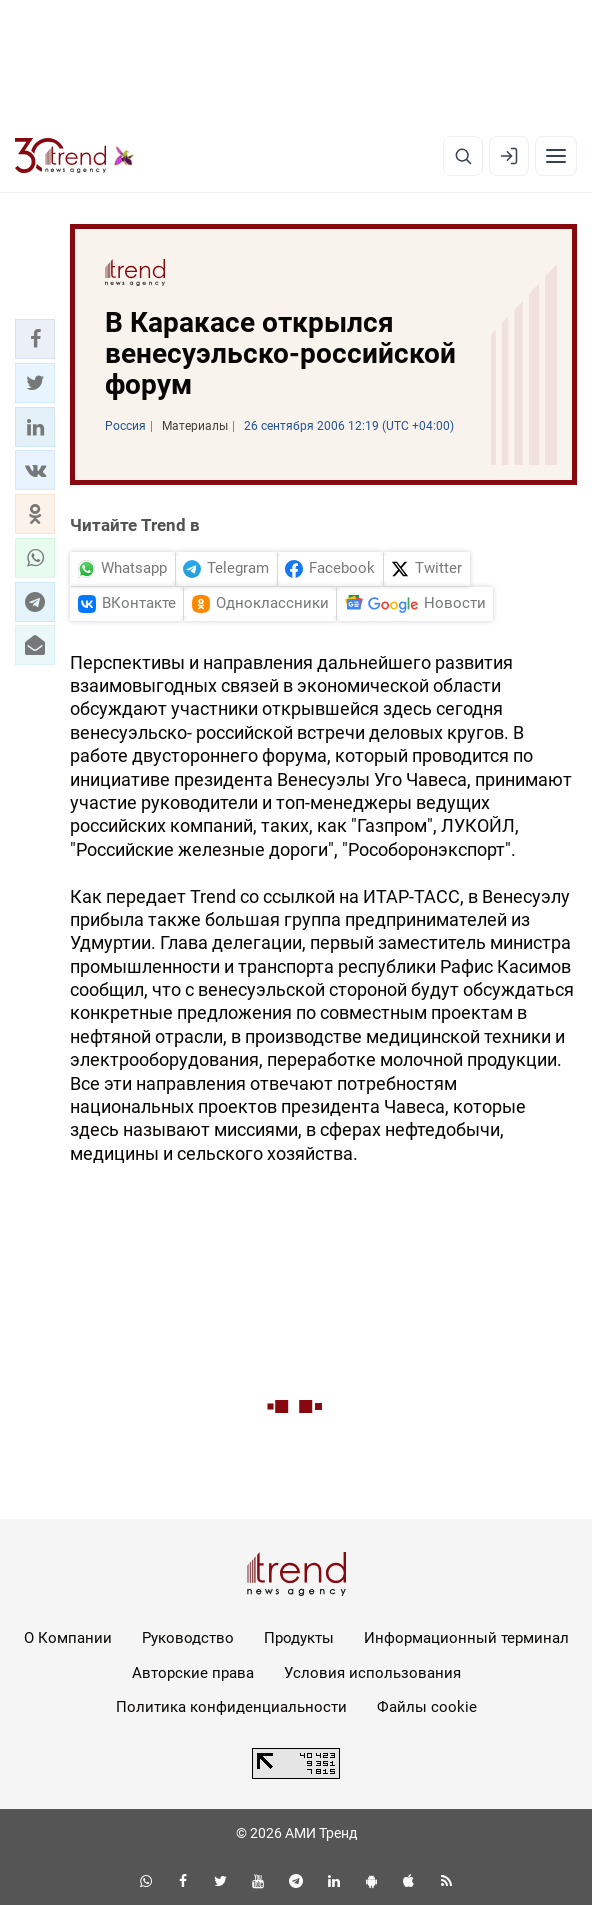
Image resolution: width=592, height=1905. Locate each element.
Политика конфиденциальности (231, 1707)
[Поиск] (463, 156)
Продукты (299, 1638)
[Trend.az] (74, 156)
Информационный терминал (466, 1638)
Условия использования (372, 1673)
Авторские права (193, 1673)
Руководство (188, 1638)
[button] (35, 339)
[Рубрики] (556, 156)
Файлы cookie (427, 1707)
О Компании (68, 1638)
